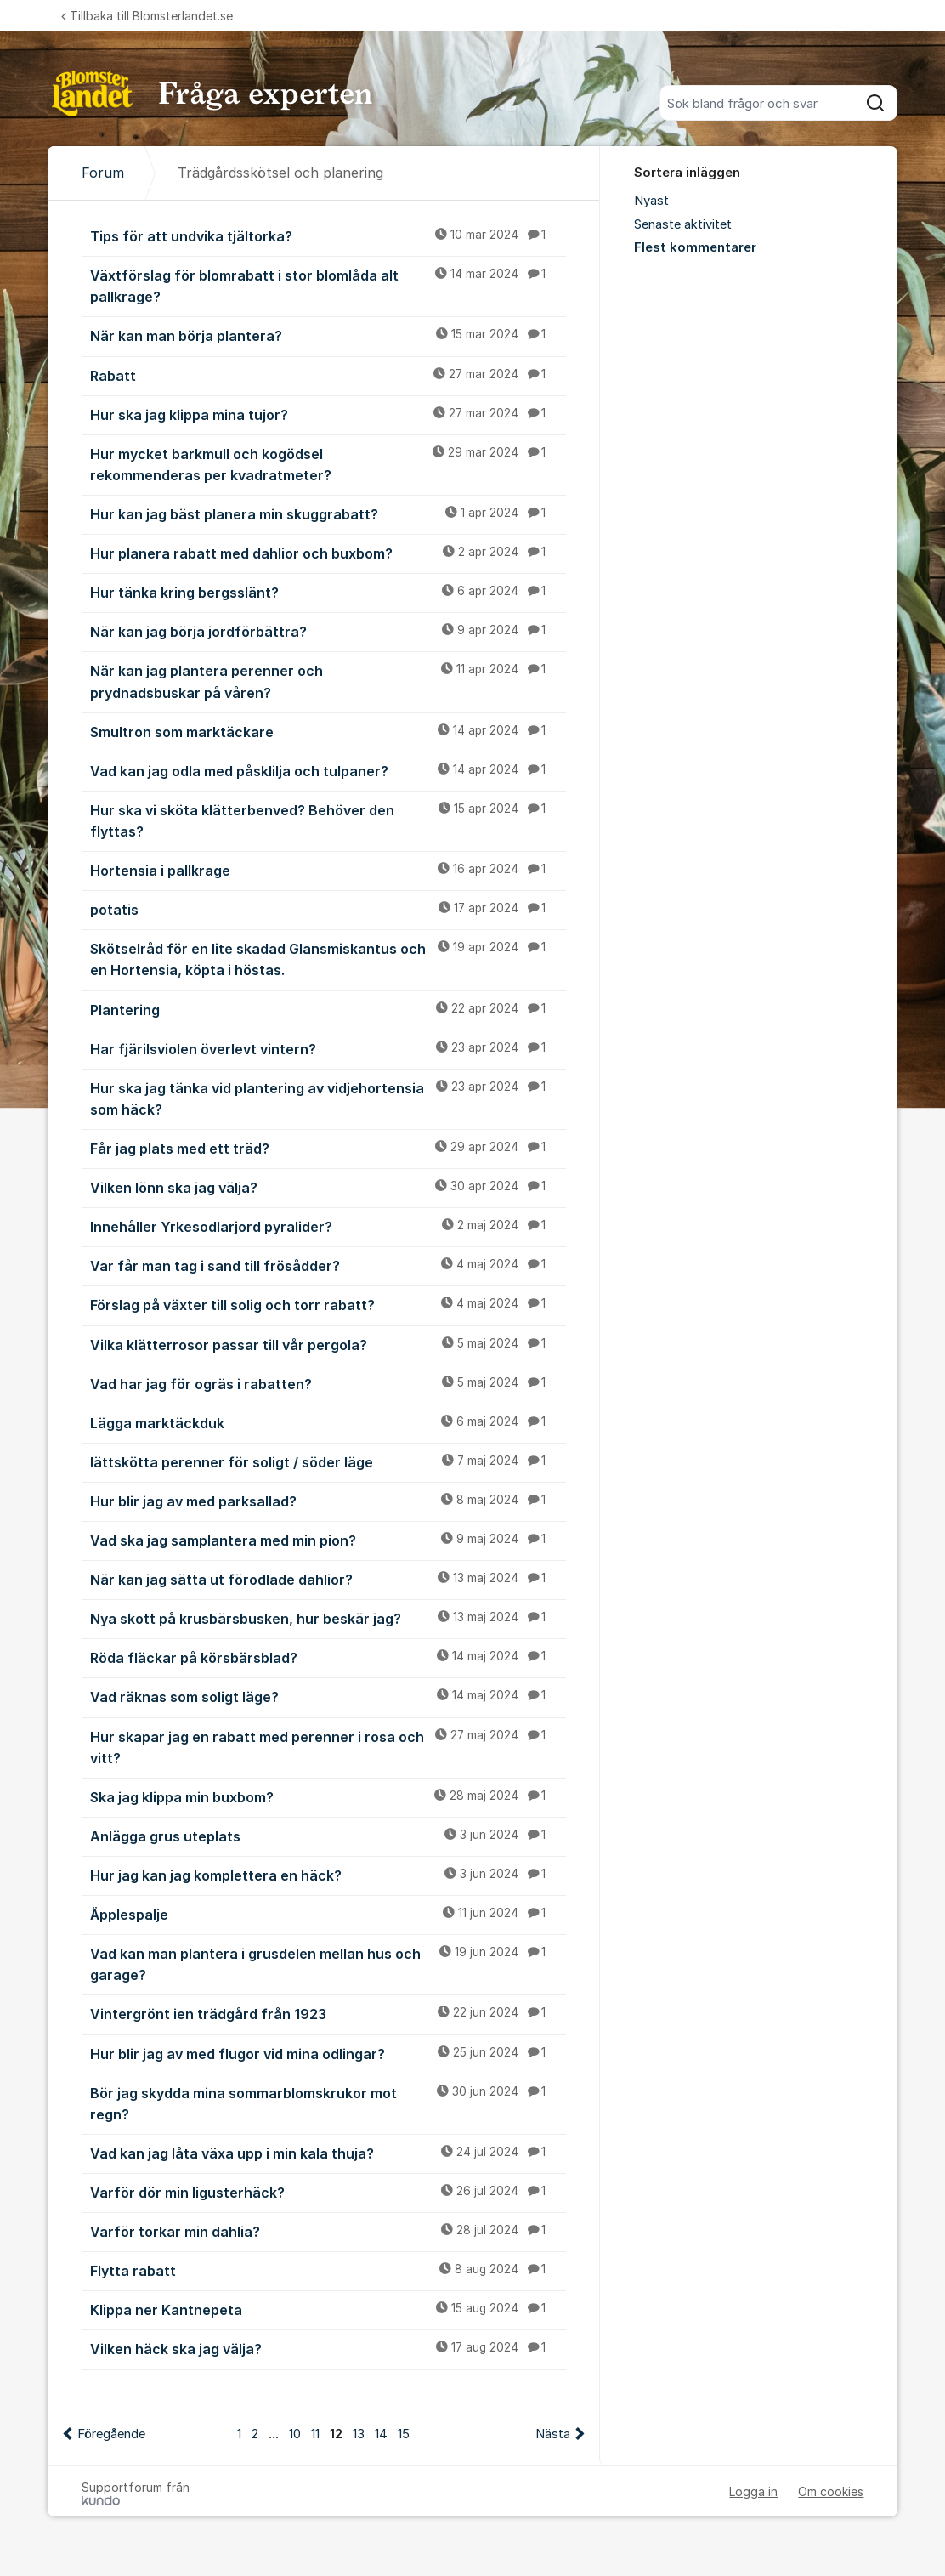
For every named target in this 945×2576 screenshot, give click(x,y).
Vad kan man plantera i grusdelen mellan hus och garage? (328, 1963)
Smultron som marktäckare (328, 731)
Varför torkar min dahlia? (328, 2230)
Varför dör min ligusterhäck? (328, 2191)
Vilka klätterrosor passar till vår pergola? (328, 1344)
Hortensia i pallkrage (328, 869)
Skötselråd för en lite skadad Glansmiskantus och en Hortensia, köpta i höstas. (328, 959)
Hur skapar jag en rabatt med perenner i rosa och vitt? (328, 1747)
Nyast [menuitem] (651, 200)
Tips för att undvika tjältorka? (328, 235)
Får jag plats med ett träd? (328, 1147)
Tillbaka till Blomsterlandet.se (147, 16)
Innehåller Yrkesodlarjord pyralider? (328, 1226)
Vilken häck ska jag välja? (328, 2348)
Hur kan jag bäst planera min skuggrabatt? (328, 513)
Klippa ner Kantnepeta (328, 2309)
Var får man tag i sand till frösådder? (328, 1265)
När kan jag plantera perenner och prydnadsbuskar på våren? (328, 681)
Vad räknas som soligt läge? (328, 1696)
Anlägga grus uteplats (328, 1835)
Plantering (328, 1009)
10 (295, 2434)
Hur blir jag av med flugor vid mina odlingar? (328, 2053)
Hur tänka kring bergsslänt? (328, 591)
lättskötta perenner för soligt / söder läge (328, 1461)
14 (381, 2434)
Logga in (753, 2491)
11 (315, 2434)
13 (359, 2434)
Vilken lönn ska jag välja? (328, 1186)
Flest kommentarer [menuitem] (695, 247)
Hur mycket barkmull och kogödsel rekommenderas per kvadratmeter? (328, 464)
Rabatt (328, 375)
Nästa (552, 2434)
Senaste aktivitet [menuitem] (683, 224)
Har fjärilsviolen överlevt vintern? (328, 1048)
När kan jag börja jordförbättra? (328, 630)
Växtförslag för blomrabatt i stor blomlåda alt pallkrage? (328, 285)
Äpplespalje (328, 1913)
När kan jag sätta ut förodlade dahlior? (328, 1578)
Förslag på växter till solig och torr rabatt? (328, 1304)
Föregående (111, 2434)
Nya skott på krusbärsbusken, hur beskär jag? (328, 1618)
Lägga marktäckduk (328, 1422)
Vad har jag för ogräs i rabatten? (328, 1383)
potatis (328, 908)
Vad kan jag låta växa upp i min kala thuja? (328, 2152)
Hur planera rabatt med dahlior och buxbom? (328, 552)
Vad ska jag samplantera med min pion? (328, 1539)
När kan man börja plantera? (328, 335)
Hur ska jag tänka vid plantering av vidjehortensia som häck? (328, 1098)
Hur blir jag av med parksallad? (328, 1500)
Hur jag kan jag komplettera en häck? (328, 1874)
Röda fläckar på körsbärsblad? (328, 1657)
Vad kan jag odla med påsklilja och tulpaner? (328, 770)
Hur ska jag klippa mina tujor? (328, 414)
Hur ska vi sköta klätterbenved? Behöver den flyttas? (328, 820)
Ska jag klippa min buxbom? (328, 1796)
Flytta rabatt (328, 2270)
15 (404, 2434)
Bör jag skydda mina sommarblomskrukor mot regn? (328, 2103)
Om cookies (830, 2491)
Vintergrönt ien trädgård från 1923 (328, 2013)
